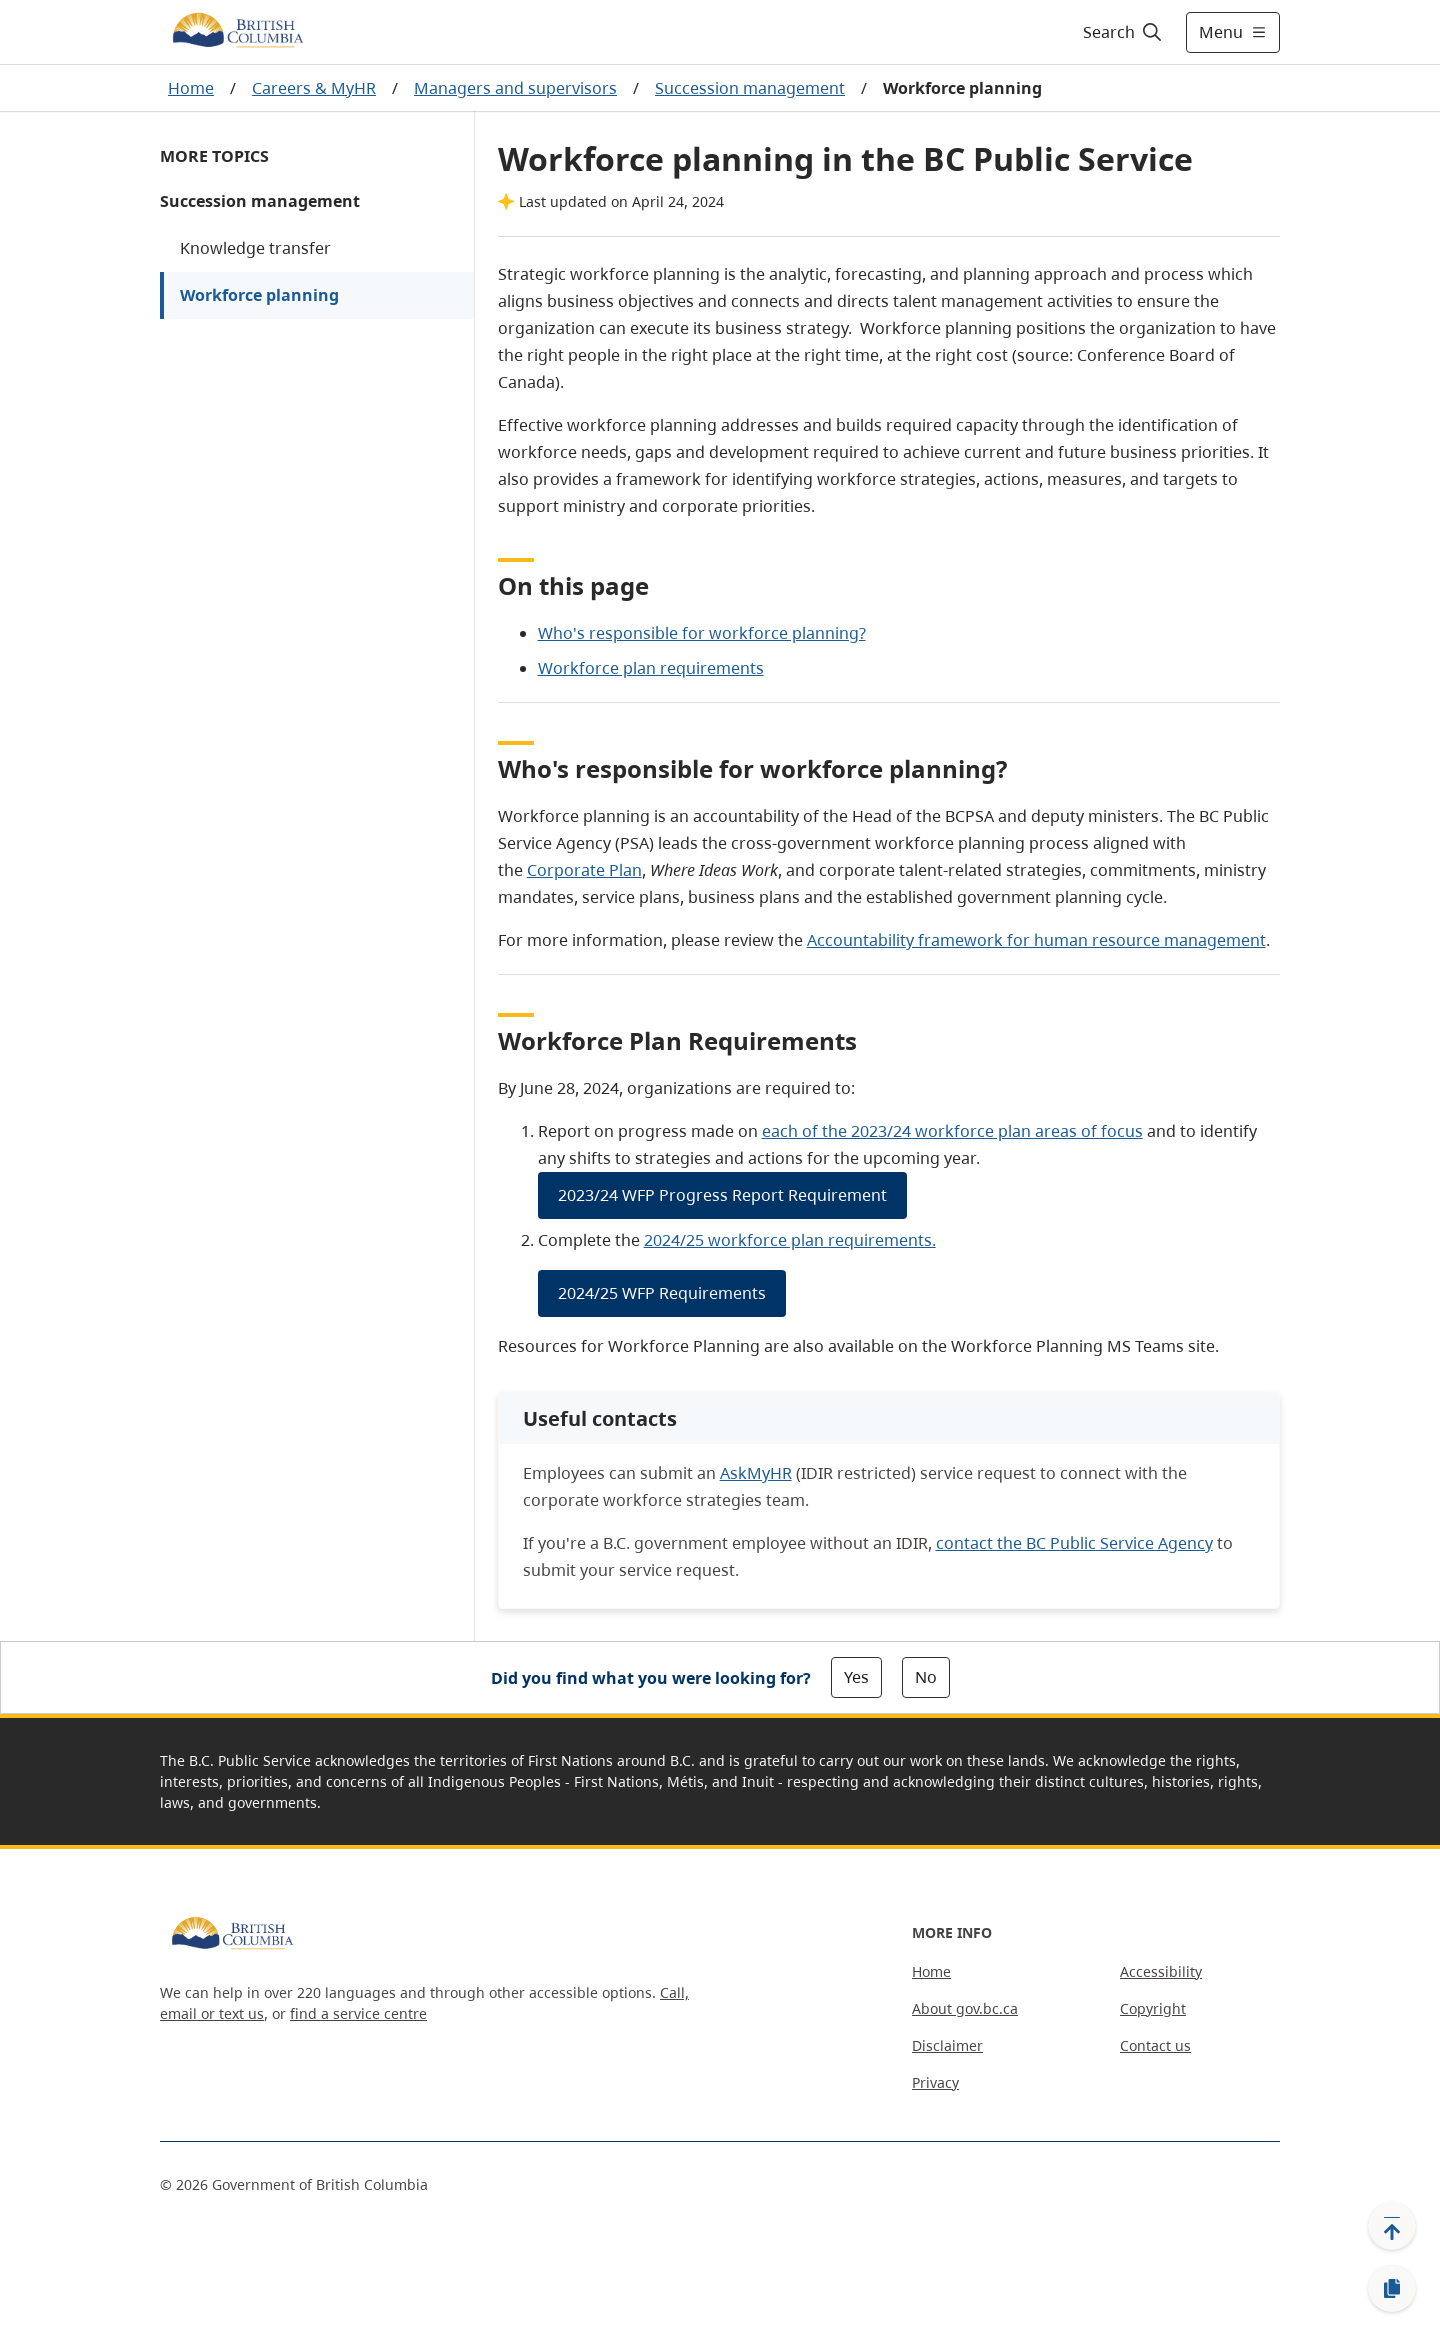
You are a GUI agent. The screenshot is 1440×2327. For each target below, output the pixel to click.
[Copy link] (1392, 2289)
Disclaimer (947, 2045)
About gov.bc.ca (965, 2008)
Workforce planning (259, 295)
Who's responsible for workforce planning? (702, 633)
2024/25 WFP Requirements (662, 1293)
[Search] (1123, 32)
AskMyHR (756, 1473)
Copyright (1153, 2008)
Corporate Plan (584, 870)
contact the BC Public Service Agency (1074, 1543)
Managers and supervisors (515, 88)
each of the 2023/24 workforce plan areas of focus (952, 1131)
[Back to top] (1392, 2226)
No (926, 1677)
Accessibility (1161, 1971)
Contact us (1155, 2045)
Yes (856, 1677)
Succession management (750, 88)
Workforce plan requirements (651, 668)
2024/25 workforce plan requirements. (790, 1240)
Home (191, 88)
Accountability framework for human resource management (1036, 940)
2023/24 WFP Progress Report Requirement (722, 1195)
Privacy (935, 2082)
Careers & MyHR (314, 88)
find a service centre (358, 2013)
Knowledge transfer (255, 248)
